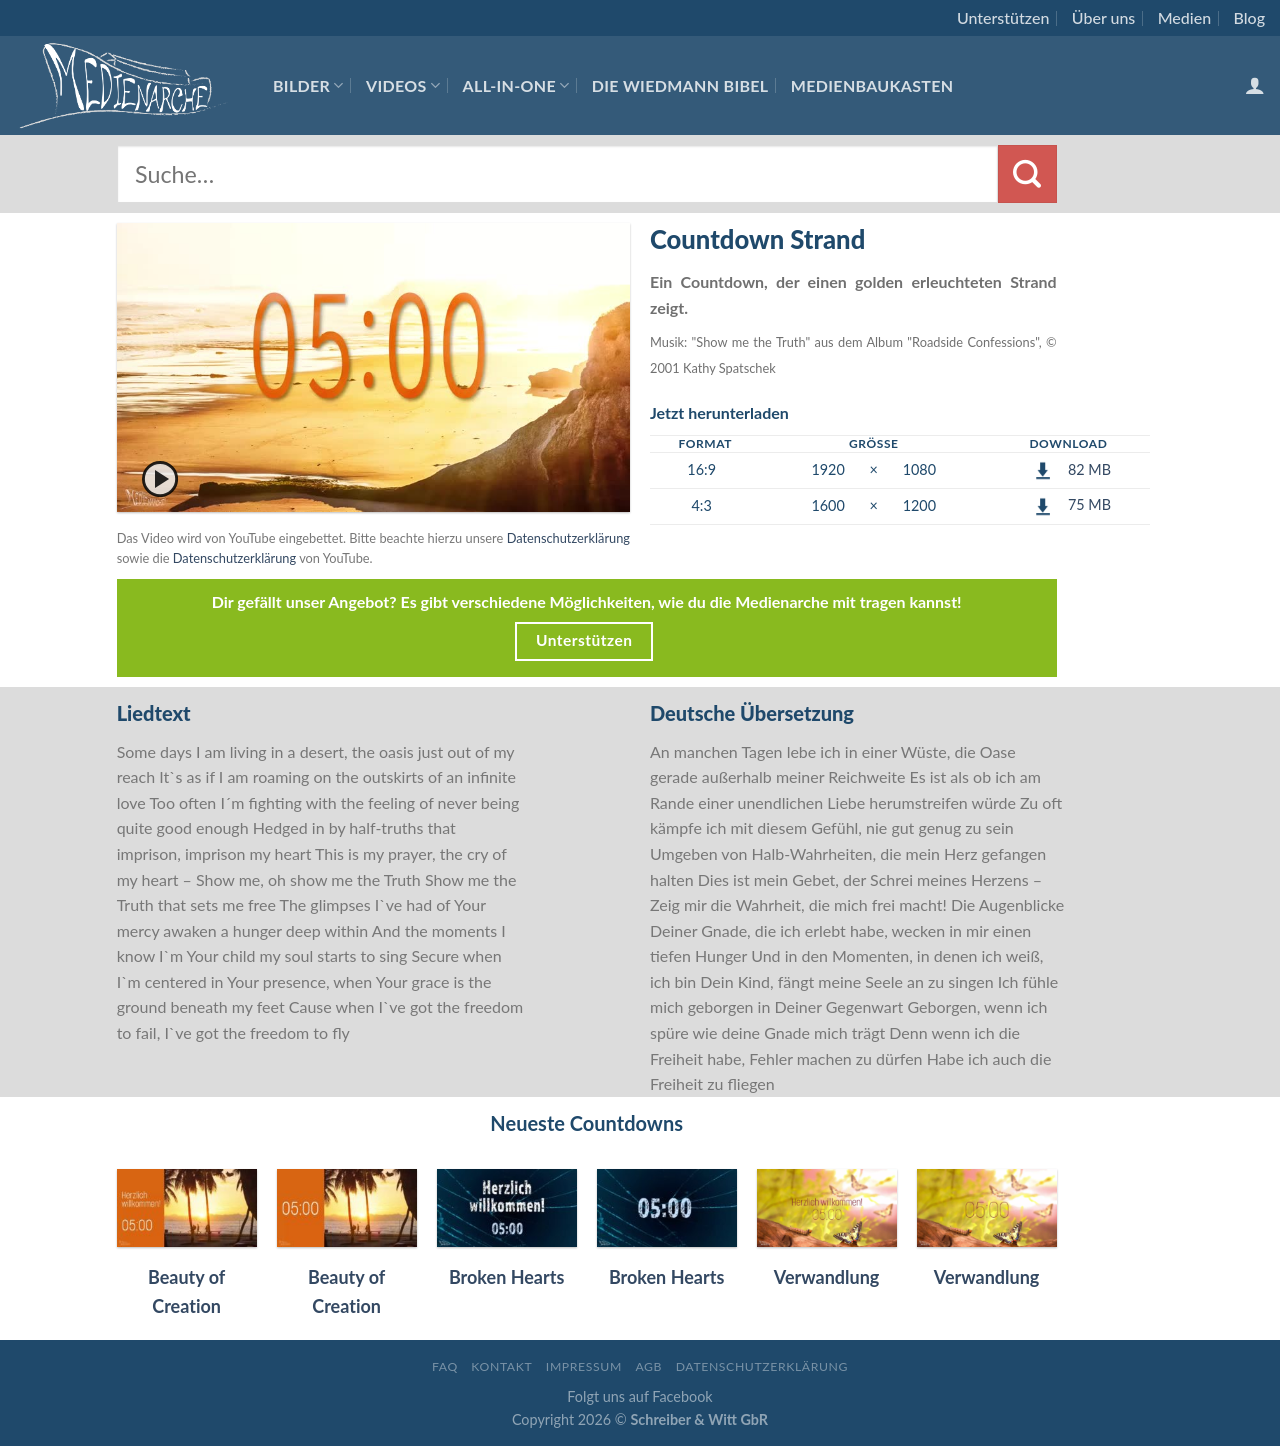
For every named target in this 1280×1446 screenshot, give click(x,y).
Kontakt (501, 1366)
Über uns (1104, 17)
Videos (403, 85)
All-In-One (516, 85)
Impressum (584, 1366)
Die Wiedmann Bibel (680, 85)
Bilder (308, 85)
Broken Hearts (506, 1277)
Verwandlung (827, 1277)
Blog (1249, 17)
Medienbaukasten (872, 85)
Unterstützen (1003, 17)
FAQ (445, 1366)
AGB (648, 1366)
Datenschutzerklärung (568, 538)
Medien (1184, 17)
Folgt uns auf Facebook (639, 1396)
